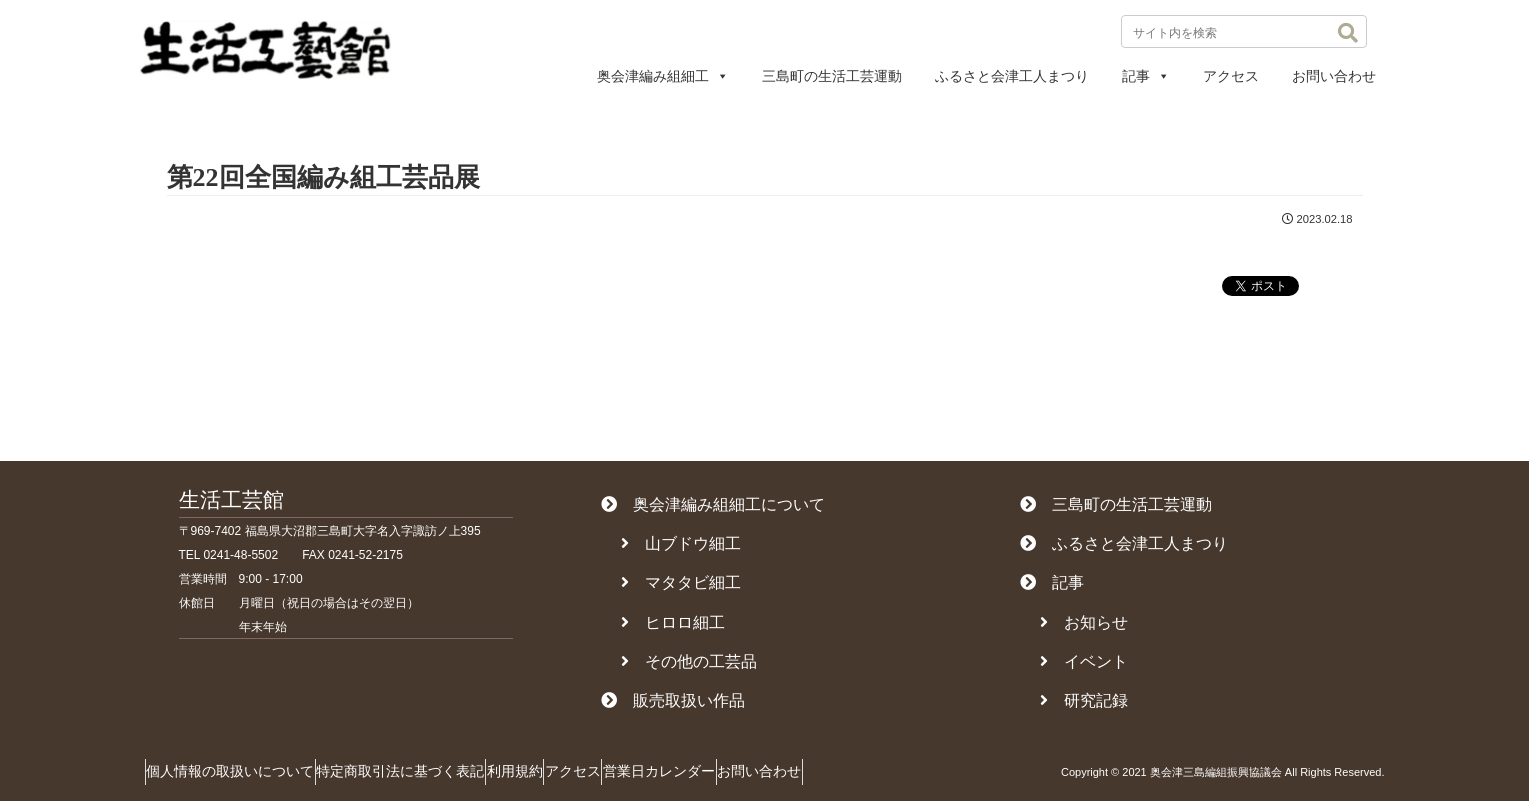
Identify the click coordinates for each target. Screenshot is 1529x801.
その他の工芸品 (689, 661)
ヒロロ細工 (673, 622)
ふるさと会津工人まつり (1012, 76)
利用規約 (562, 771)
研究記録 (1084, 700)
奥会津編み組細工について (713, 504)
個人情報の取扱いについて (240, 771)
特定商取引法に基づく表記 (429, 771)
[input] (1244, 31)
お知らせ (1084, 622)
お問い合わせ (1334, 76)
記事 (1146, 76)
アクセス (1231, 76)
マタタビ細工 (681, 582)
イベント (1084, 661)
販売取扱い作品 (673, 700)
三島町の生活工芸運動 (832, 76)
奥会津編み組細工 (663, 76)
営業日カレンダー (744, 771)
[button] (1348, 33)
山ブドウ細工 (681, 543)
